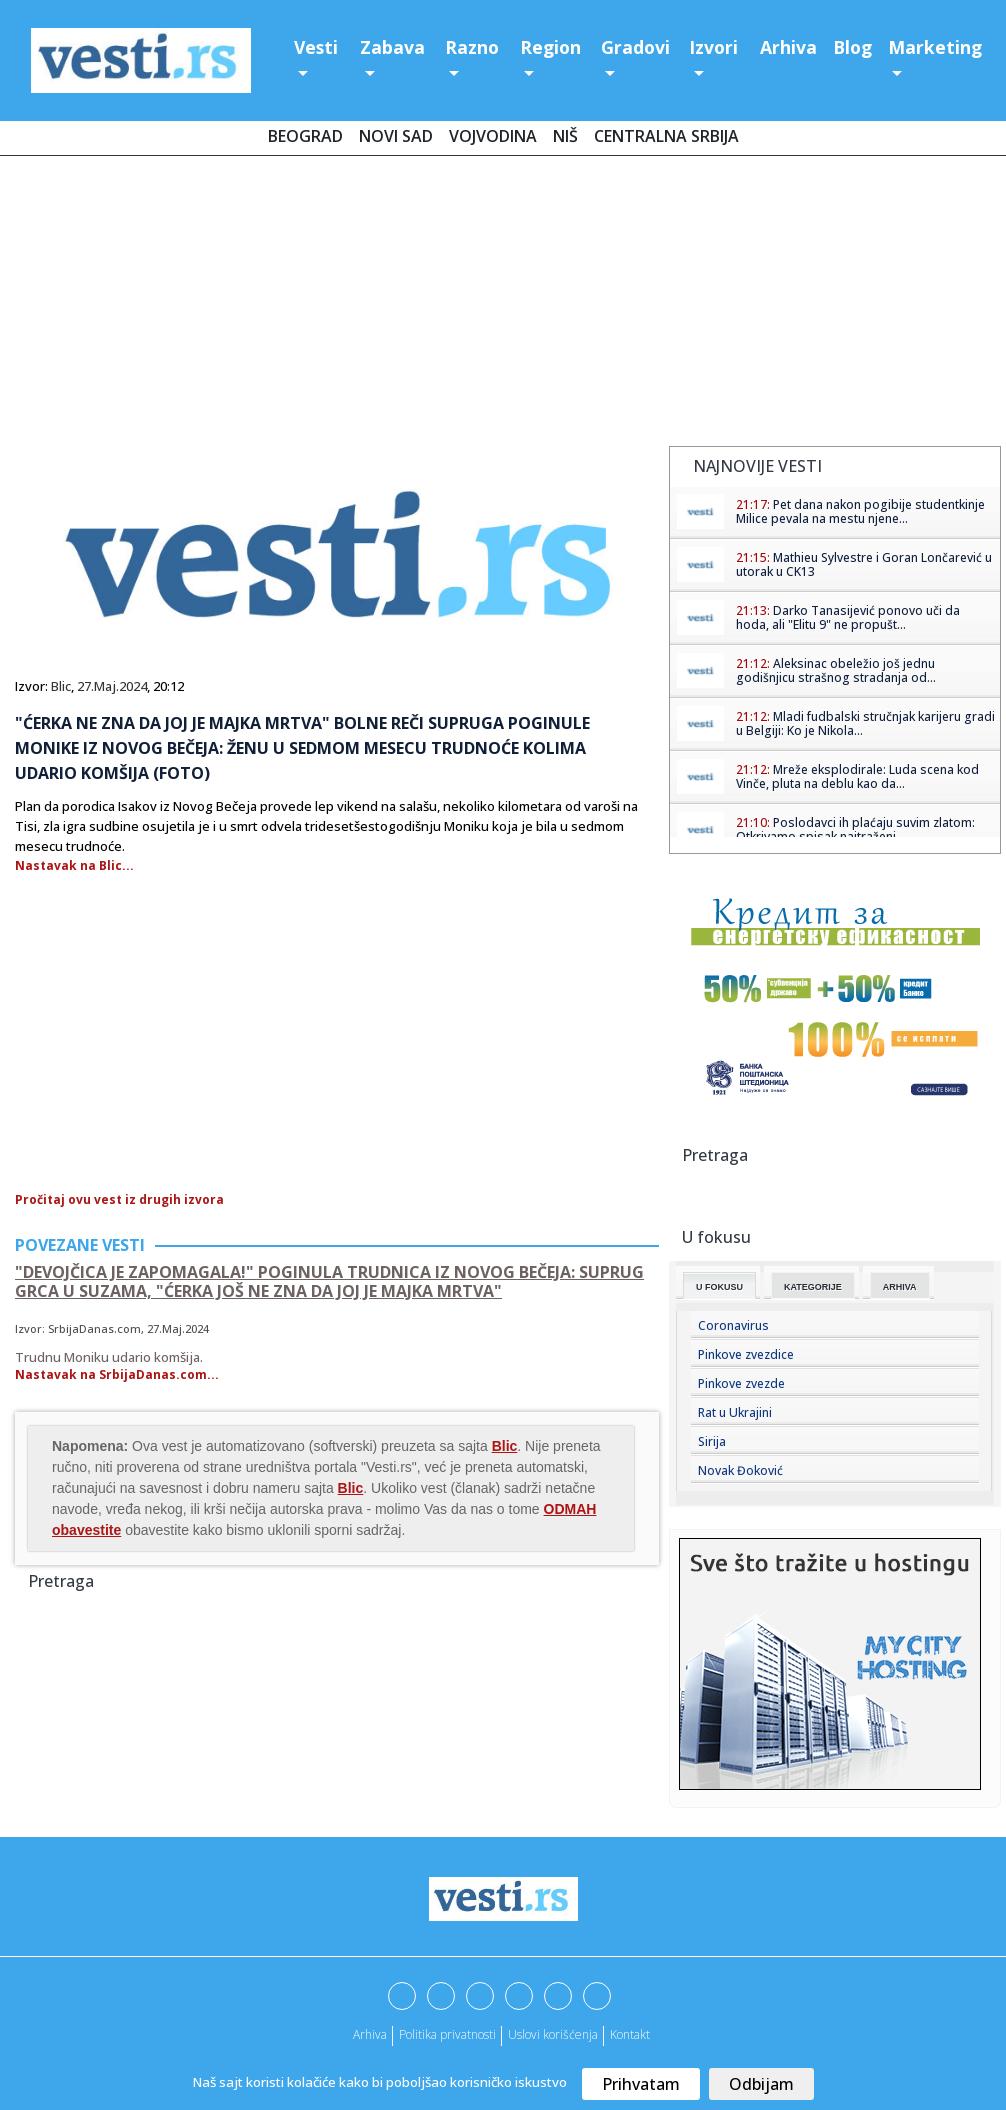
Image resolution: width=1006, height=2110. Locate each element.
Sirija (712, 1441)
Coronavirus (733, 1325)
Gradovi (635, 47)
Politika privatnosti (447, 2034)
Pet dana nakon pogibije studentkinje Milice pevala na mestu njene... (860, 511)
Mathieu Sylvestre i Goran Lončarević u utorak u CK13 (864, 564)
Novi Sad (396, 136)
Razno (472, 47)
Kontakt (630, 2034)
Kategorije (813, 1287)
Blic (61, 686)
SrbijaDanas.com (94, 1328)
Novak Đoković (740, 1470)
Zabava (392, 47)
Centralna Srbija (666, 136)
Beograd (305, 136)
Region (550, 47)
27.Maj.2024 (112, 686)
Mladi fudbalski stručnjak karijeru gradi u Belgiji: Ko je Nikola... (865, 723)
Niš (565, 136)
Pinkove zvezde (741, 1383)
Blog (852, 47)
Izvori (713, 47)
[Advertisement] (503, 305)
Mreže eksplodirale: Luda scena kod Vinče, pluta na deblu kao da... (857, 776)
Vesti (316, 47)
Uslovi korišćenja (553, 2034)
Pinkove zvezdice (746, 1354)
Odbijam (761, 2084)
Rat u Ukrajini (735, 1412)
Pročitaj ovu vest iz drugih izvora (119, 1199)
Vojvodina (493, 136)
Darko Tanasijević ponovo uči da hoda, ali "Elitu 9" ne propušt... (848, 617)
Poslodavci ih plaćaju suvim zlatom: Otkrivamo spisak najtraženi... (855, 829)
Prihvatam (641, 2084)
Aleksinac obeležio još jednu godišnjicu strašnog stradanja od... (836, 670)
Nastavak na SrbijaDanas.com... (117, 1374)
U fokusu (719, 1287)
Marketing (935, 47)
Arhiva (788, 47)
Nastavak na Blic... (74, 865)
